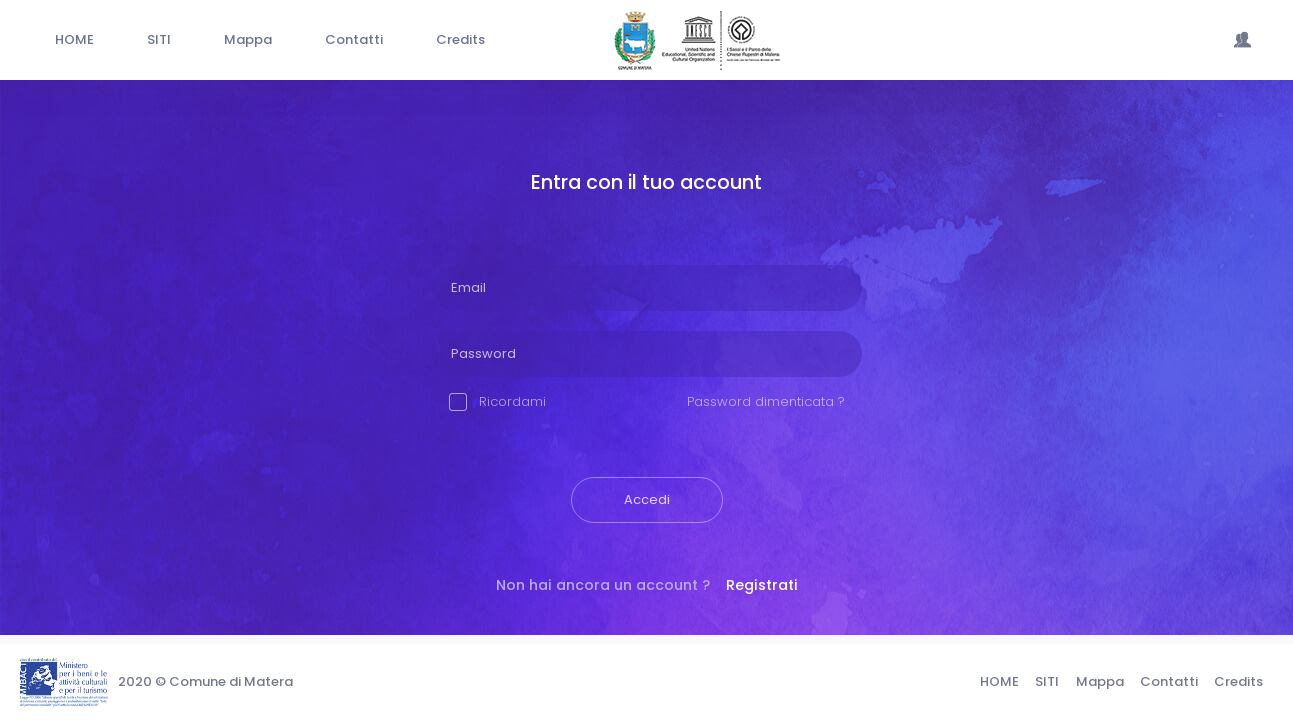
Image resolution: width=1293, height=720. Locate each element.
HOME (999, 681)
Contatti (1169, 681)
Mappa (1100, 681)
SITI (1047, 681)
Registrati (762, 585)
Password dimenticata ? (766, 401)
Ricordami (497, 401)
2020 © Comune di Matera (205, 681)
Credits (1238, 681)
